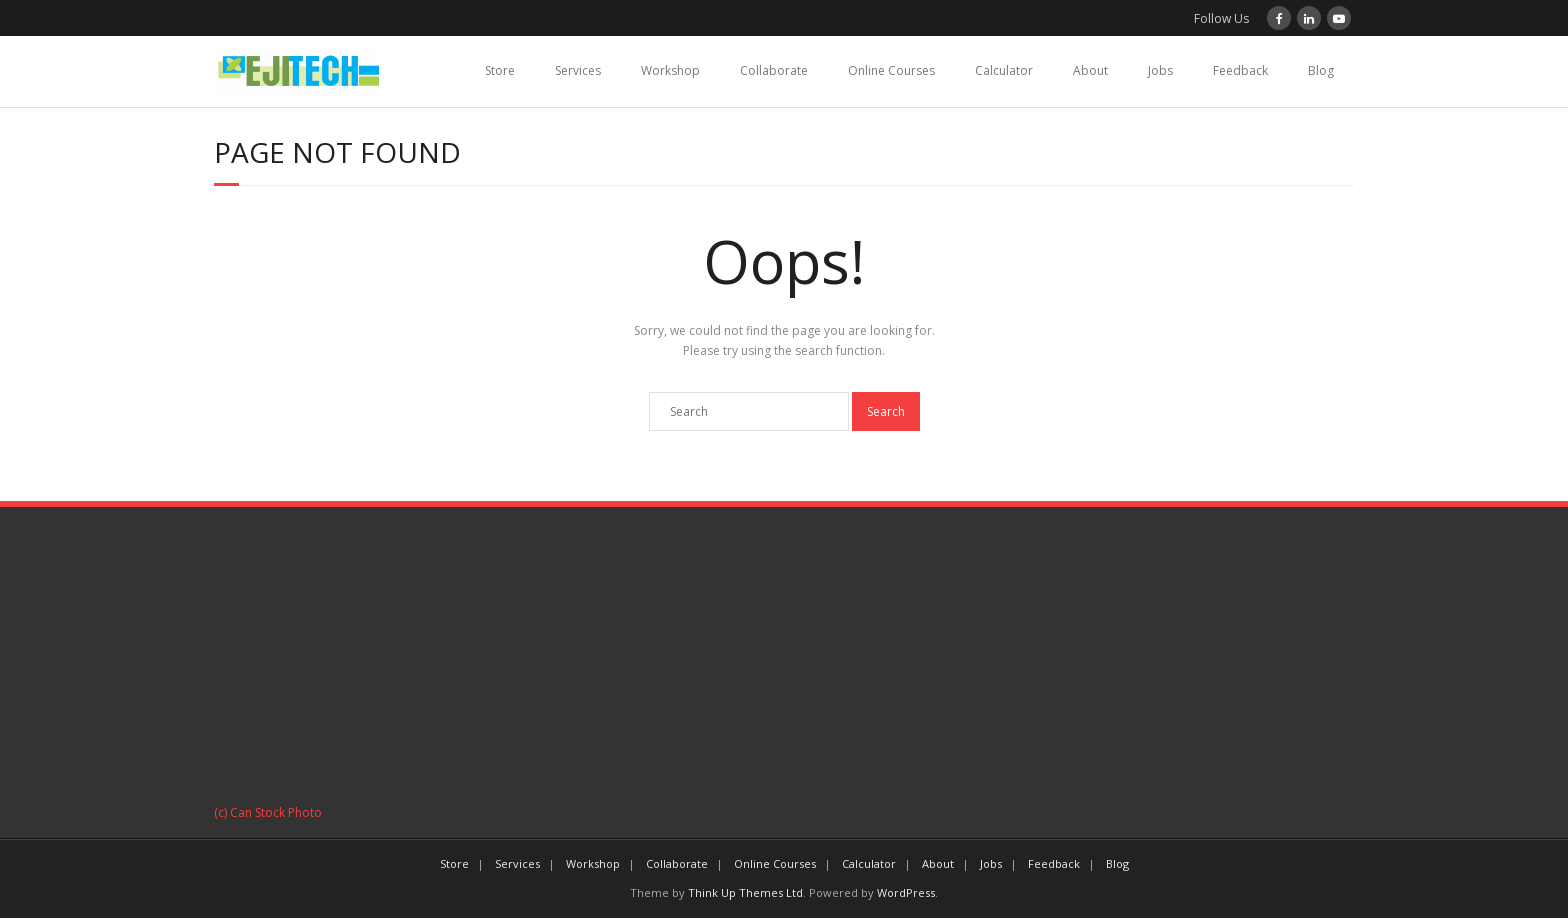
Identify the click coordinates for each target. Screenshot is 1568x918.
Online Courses (891, 70)
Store (500, 70)
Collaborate (774, 70)
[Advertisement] (784, 662)
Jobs (1160, 70)
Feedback (1240, 70)
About (1090, 70)
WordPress (906, 892)
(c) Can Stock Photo (268, 812)
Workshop (670, 70)
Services (578, 70)
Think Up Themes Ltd (745, 892)
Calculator (1004, 70)
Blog (1321, 70)
